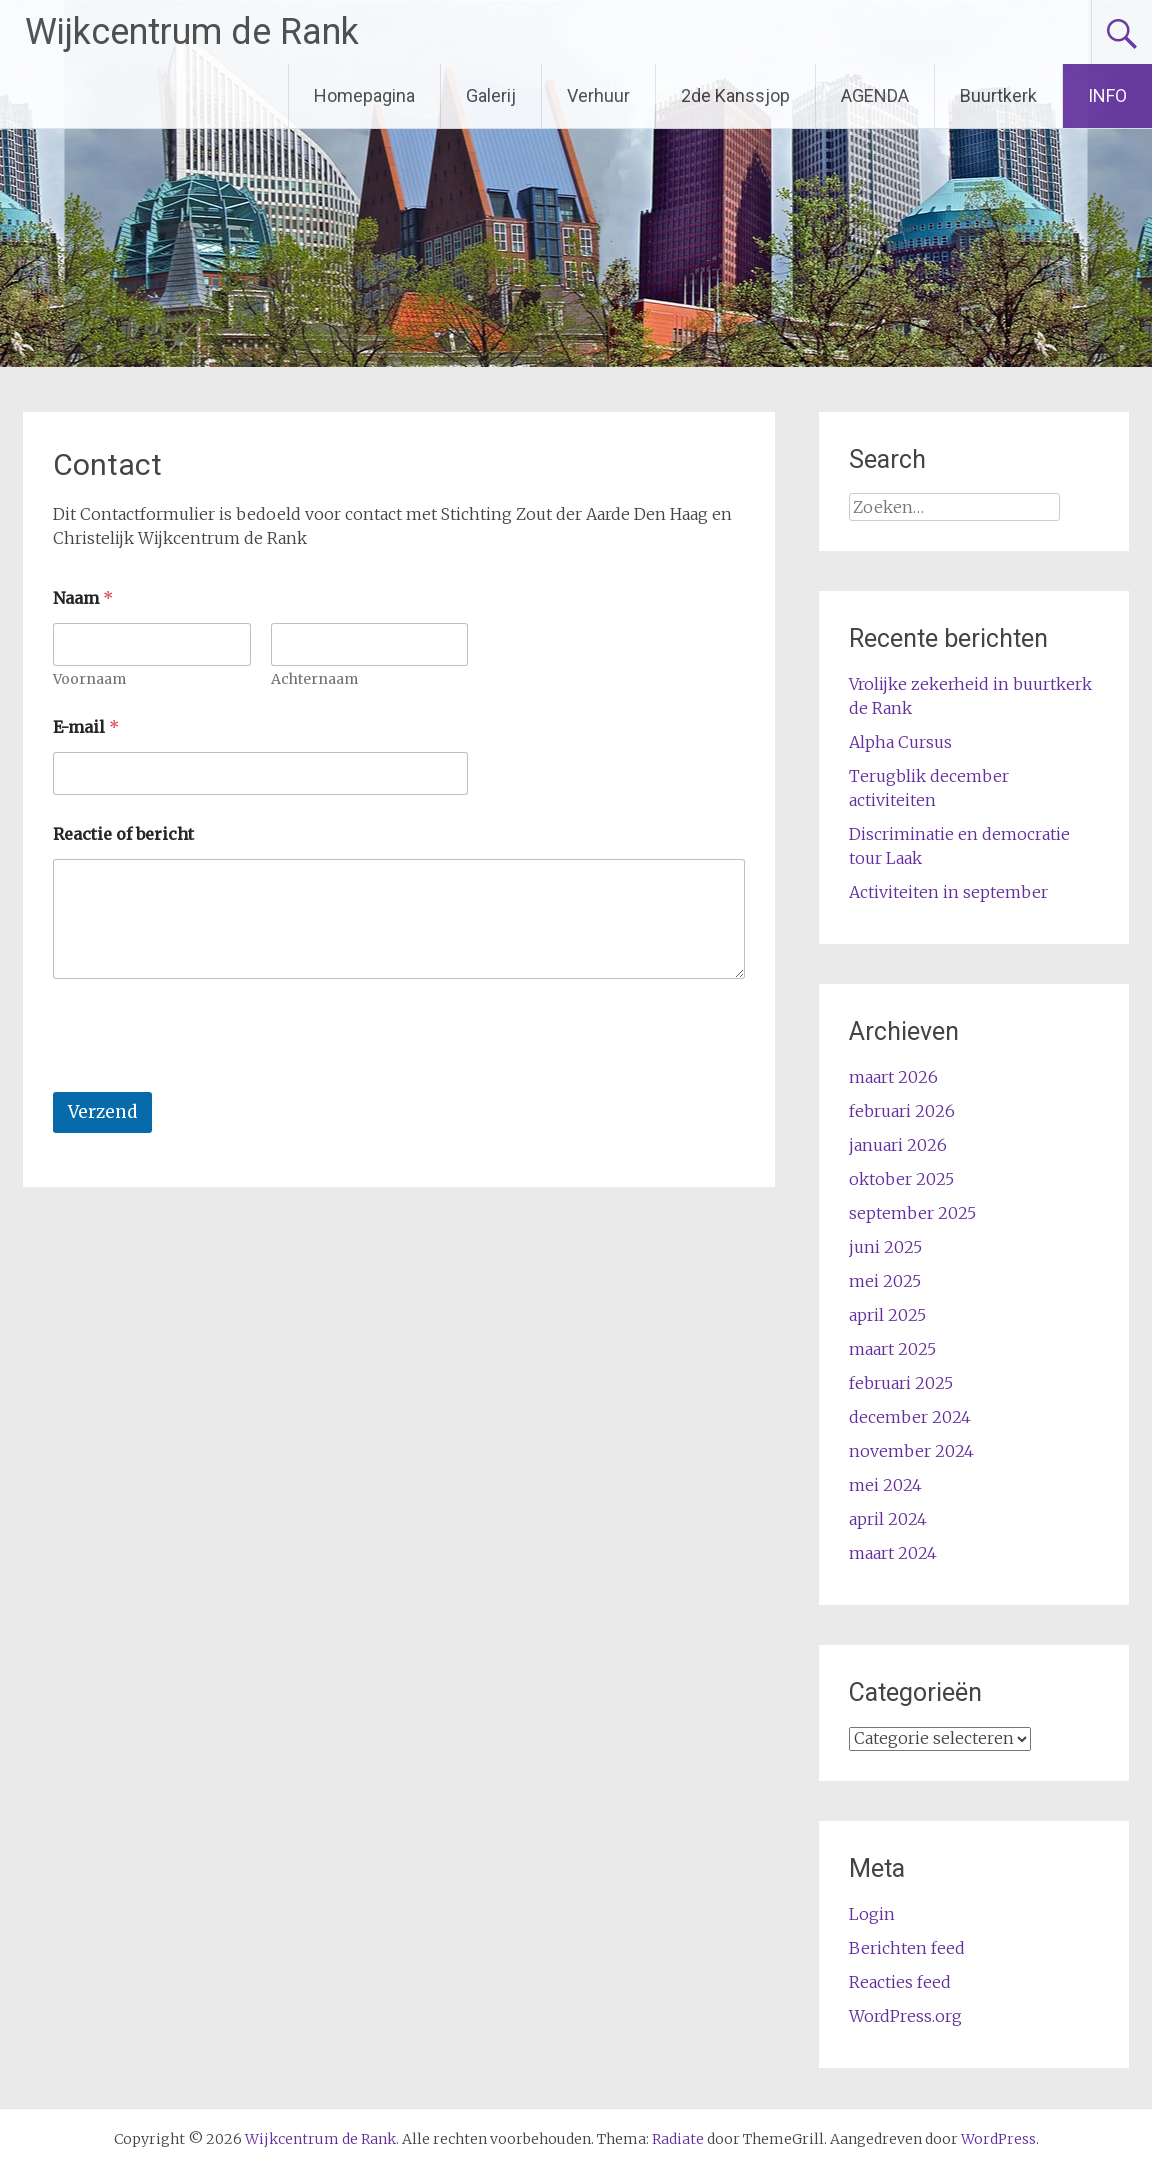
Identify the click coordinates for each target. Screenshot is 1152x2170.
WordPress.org (905, 2016)
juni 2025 (885, 1247)
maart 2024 (893, 1553)
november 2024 (911, 1451)
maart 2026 (893, 1077)
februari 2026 (902, 1111)
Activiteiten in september (948, 892)
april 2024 (888, 1519)
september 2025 (912, 1213)
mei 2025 (885, 1281)
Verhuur (598, 95)
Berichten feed (907, 1948)
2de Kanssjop (735, 95)
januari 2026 (898, 1145)
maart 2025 (892, 1349)
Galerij (491, 95)
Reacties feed (900, 1982)
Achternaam (314, 679)
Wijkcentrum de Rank (192, 32)
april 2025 (887, 1315)
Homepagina (364, 95)
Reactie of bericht (123, 834)
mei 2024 (885, 1485)
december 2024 (910, 1417)
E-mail (86, 727)
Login (872, 1914)
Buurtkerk (998, 95)
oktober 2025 (901, 1179)
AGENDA (875, 95)
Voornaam (89, 679)
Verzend (102, 1112)
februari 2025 (901, 1383)
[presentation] (205, 1079)
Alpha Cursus (900, 742)
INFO (1107, 95)
